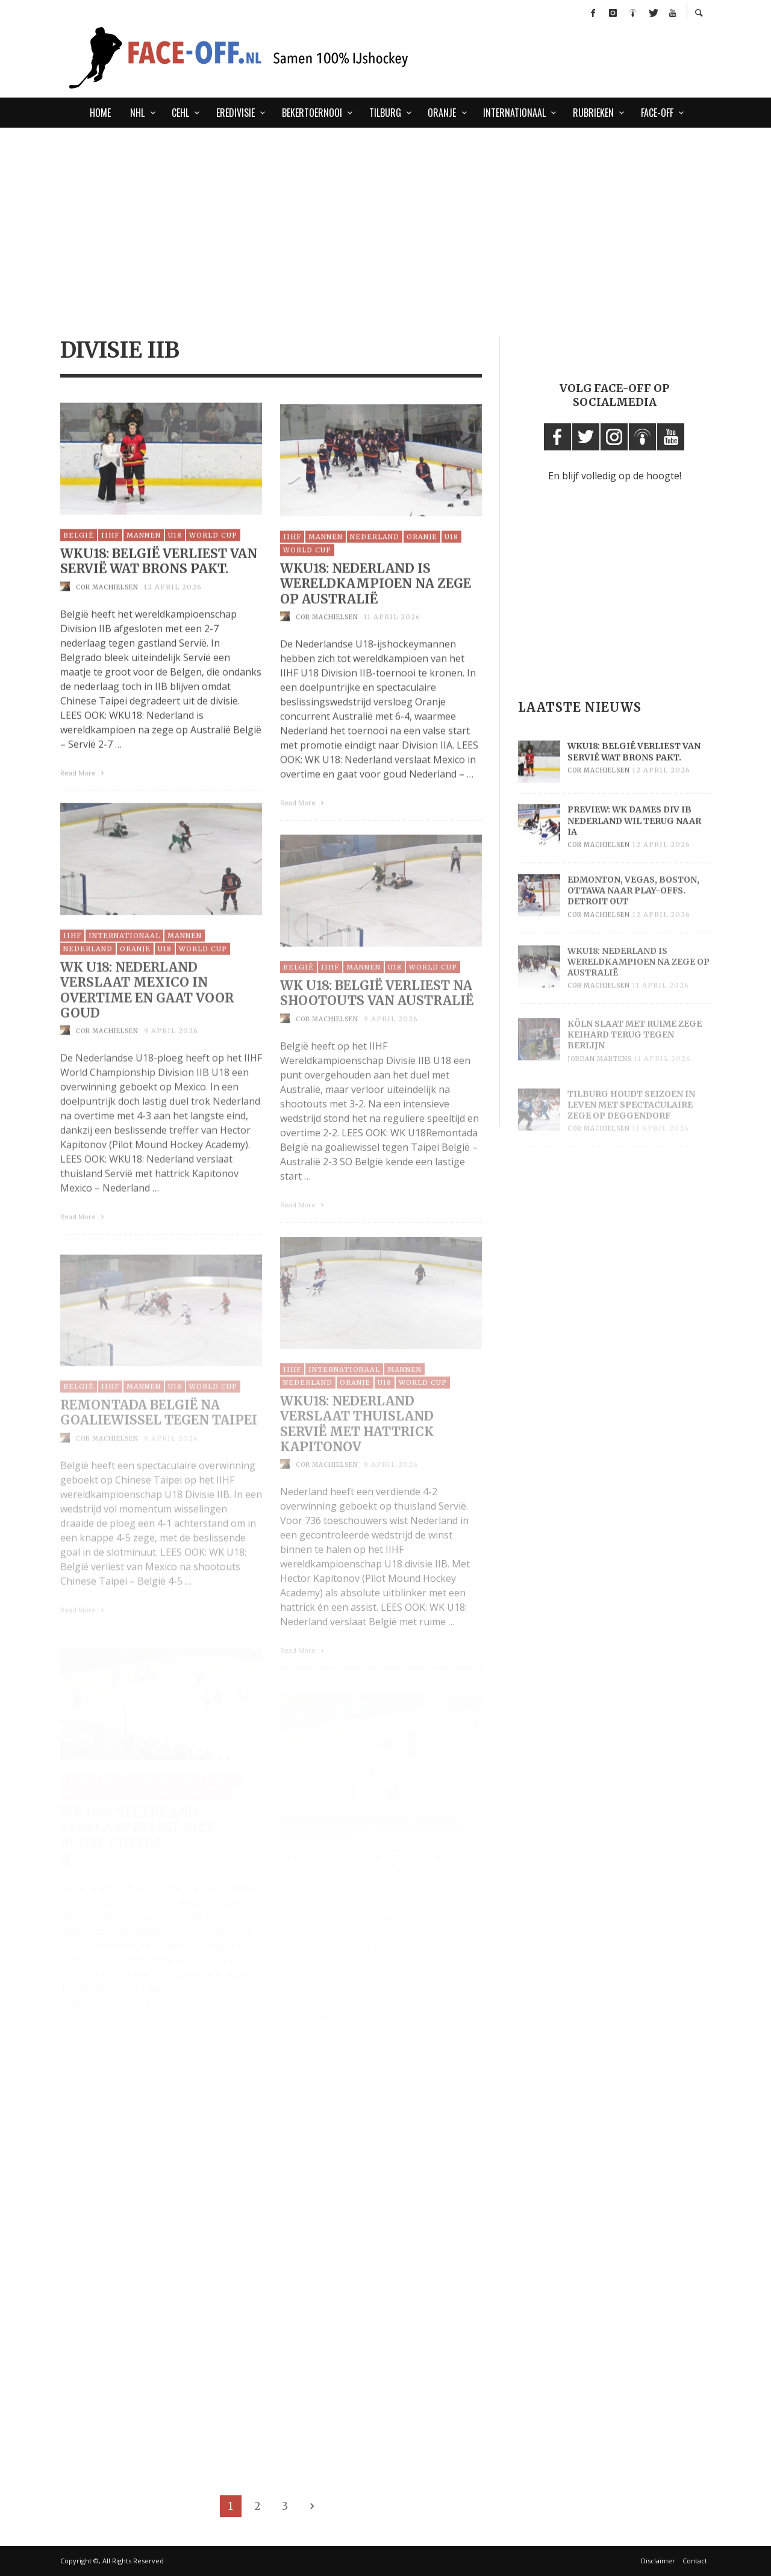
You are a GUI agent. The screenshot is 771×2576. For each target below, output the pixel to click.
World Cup (213, 551)
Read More (83, 787)
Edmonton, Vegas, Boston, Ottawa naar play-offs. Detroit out (633, 910)
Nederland (374, 555)
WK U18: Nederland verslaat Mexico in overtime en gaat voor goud (147, 1010)
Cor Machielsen (107, 602)
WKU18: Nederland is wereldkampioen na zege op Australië (375, 602)
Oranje (422, 555)
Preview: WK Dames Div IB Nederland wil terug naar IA (634, 839)
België (78, 551)
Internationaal (124, 955)
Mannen (143, 551)
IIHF (110, 551)
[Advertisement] (385, 218)
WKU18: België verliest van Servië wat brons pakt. (158, 577)
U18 (175, 551)
